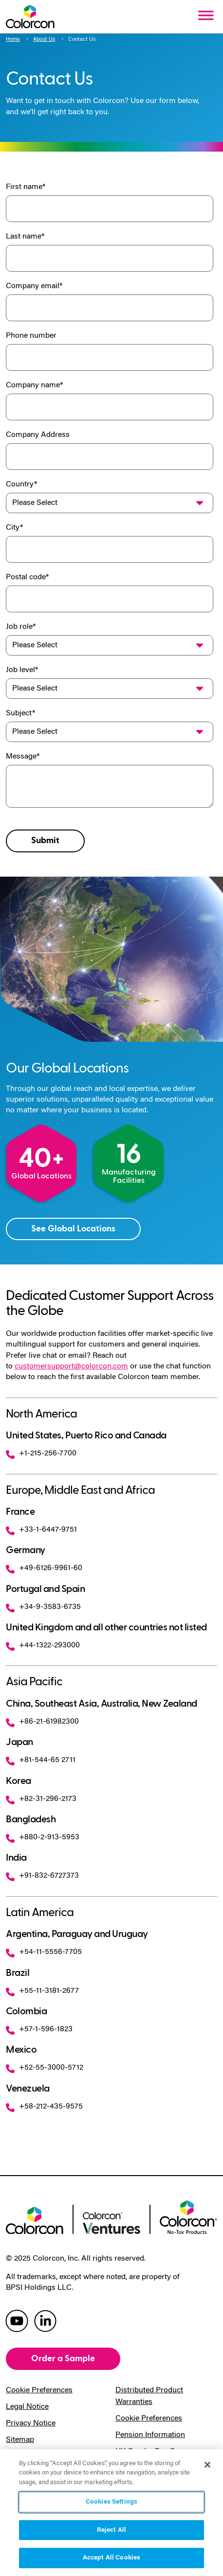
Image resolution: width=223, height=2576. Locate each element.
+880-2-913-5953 (42, 1837)
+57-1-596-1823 (39, 2029)
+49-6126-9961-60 (44, 1568)
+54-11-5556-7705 (44, 1952)
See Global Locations (73, 1229)
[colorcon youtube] (17, 2320)
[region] (111, 2512)
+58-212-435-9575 (44, 2106)
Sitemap (20, 2440)
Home (13, 39)
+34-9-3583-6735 (43, 1607)
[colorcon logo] (34, 2219)
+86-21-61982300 (42, 1722)
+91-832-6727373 (42, 1876)
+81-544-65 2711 (40, 1760)
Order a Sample (63, 2358)
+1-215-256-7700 (41, 1453)
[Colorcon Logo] (30, 16)
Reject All (111, 2530)
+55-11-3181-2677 (42, 1991)
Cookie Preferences (39, 2390)
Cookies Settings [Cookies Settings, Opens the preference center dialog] (111, 2502)
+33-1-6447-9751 (41, 1530)
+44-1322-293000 (43, 1645)
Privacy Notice (31, 2423)
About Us (44, 39)
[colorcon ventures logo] (111, 2222)
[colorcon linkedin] (45, 2320)
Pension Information (150, 2435)
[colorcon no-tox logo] (188, 2216)
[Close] (207, 2464)
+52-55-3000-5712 (44, 2068)
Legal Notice (27, 2407)
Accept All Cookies (111, 2558)
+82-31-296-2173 (41, 1799)
